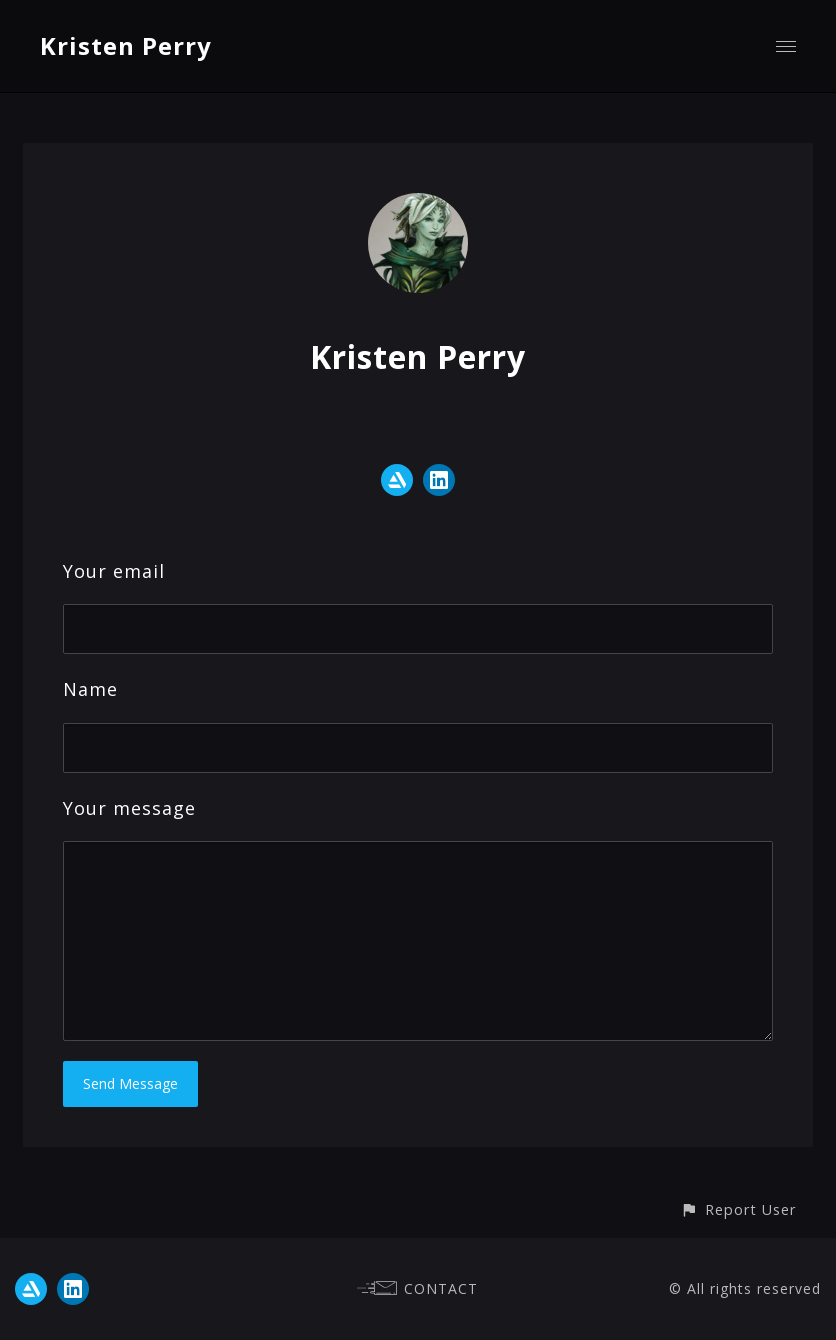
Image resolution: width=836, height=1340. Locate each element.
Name (90, 689)
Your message (129, 808)
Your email (114, 571)
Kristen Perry (126, 45)
